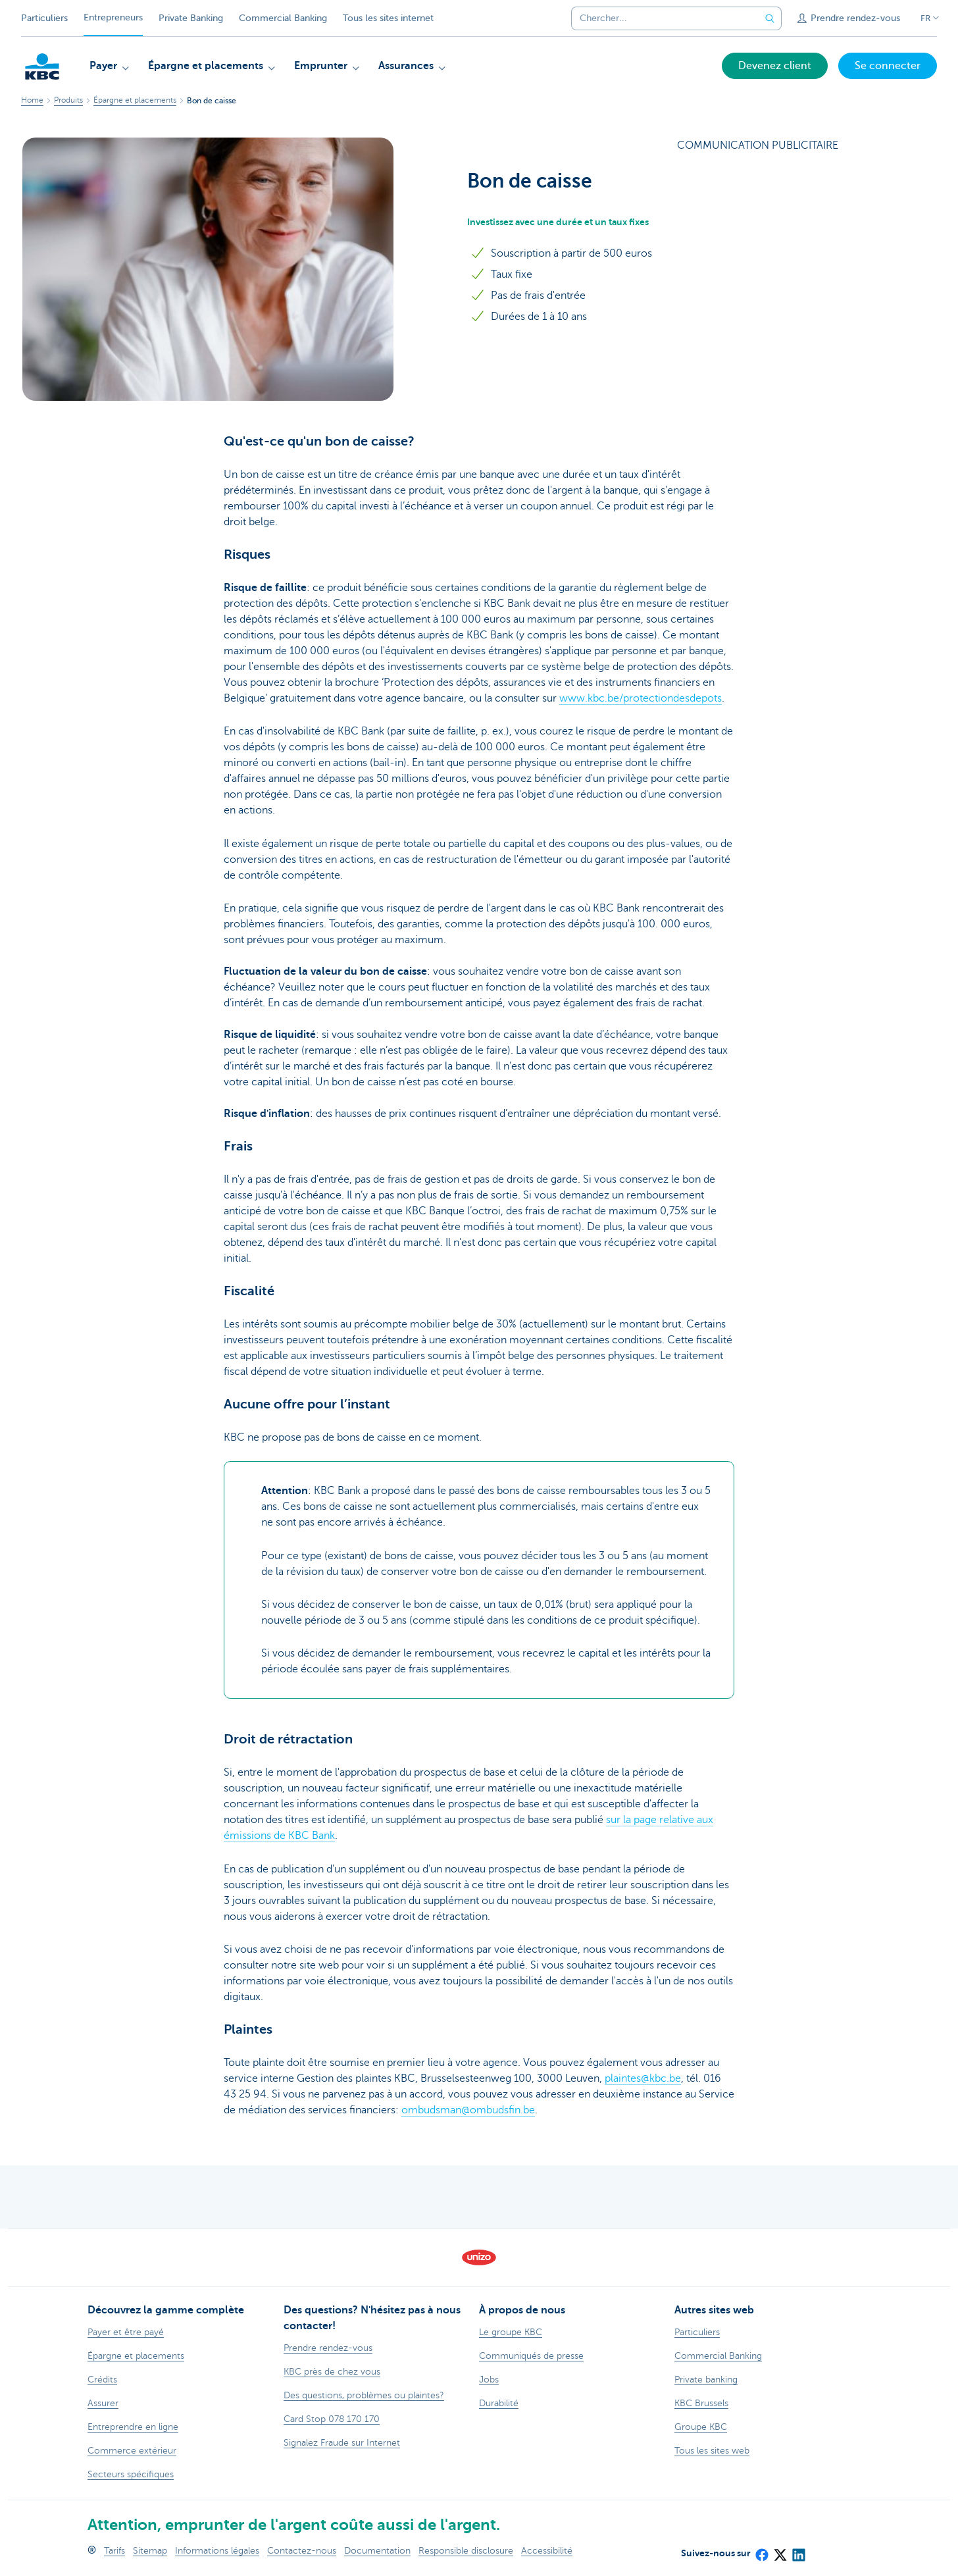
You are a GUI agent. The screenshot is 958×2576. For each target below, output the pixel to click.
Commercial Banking (283, 18)
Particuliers (44, 18)
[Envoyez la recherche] (770, 18)
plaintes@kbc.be (643, 2078)
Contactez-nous (301, 2551)
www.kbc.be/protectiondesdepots (640, 698)
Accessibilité (546, 2551)
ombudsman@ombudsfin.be (468, 2110)
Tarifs (114, 2551)
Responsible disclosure (465, 2551)
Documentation (377, 2551)
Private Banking (191, 18)
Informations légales (217, 2551)
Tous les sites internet (388, 18)
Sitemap (150, 2551)
